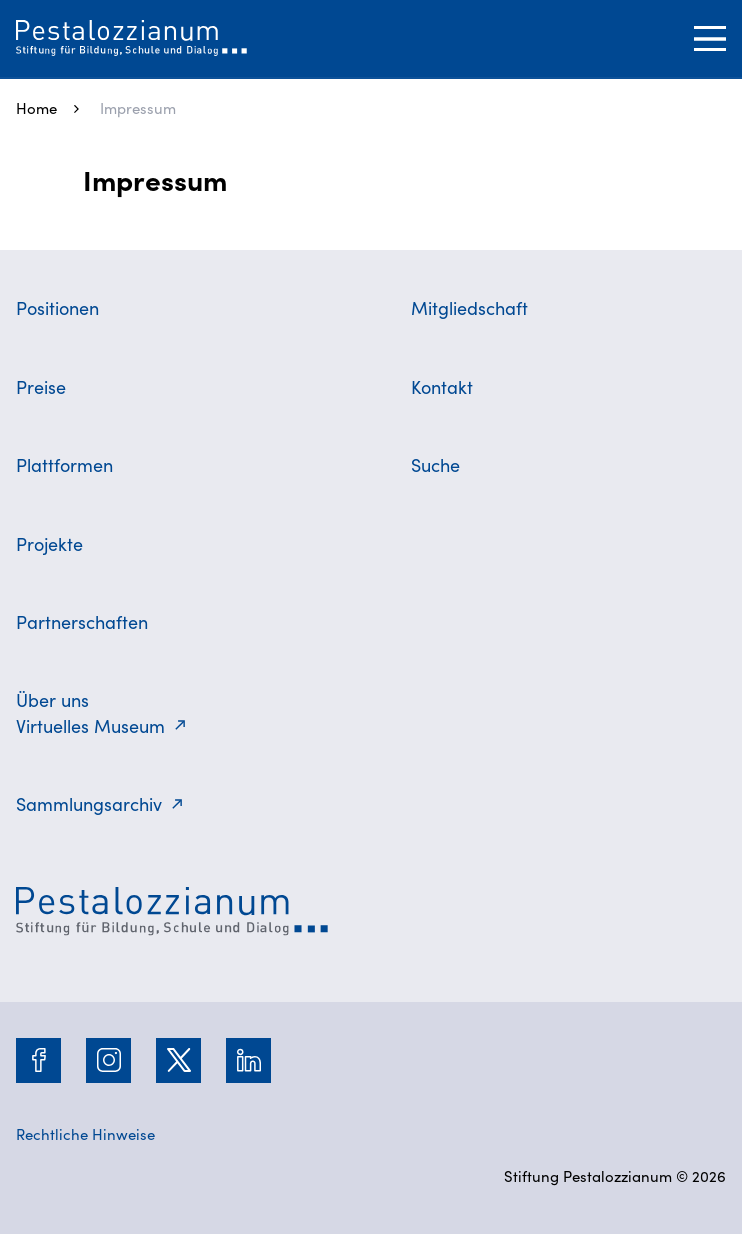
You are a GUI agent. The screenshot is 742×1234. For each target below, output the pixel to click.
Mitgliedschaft (469, 307)
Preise (41, 386)
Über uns (52, 699)
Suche (435, 464)
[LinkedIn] (249, 1060)
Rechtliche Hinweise (85, 1133)
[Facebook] (39, 1060)
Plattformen (64, 464)
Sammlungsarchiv (89, 803)
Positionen (57, 307)
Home (36, 107)
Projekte (49, 543)
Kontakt (442, 386)
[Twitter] (179, 1060)
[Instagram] (109, 1060)
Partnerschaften (82, 621)
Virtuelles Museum (90, 725)
